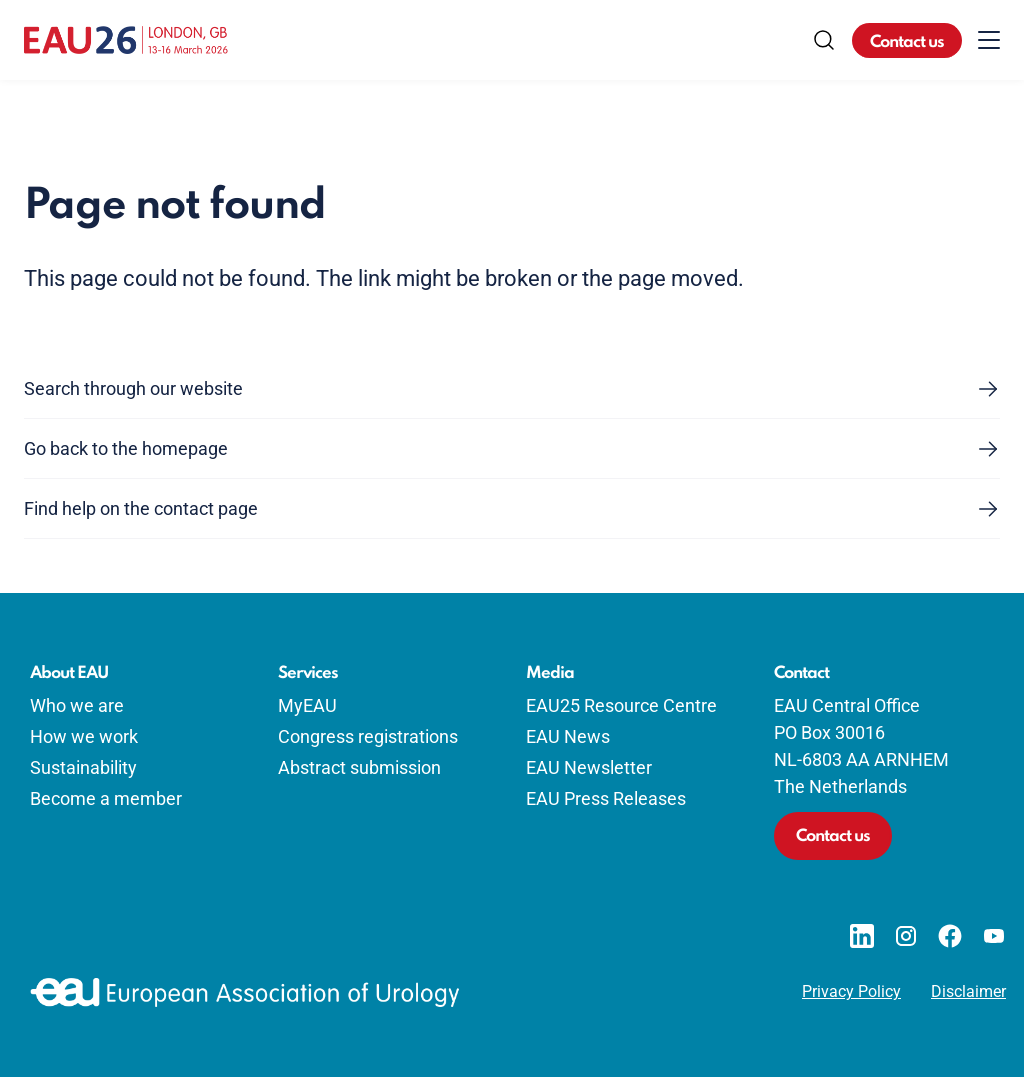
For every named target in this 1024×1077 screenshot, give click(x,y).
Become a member (106, 798)
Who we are (77, 705)
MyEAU (307, 705)
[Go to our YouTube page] (994, 936)
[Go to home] (126, 40)
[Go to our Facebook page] (950, 936)
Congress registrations (368, 736)
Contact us (907, 42)
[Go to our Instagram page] (906, 936)
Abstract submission (359, 767)
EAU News (568, 736)
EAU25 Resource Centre (621, 705)
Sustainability (83, 767)
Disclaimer (968, 992)
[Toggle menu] (989, 40)
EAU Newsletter (589, 767)
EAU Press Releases (606, 798)
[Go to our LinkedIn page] (862, 936)
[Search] (824, 40)
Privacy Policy (851, 992)
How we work (84, 736)
